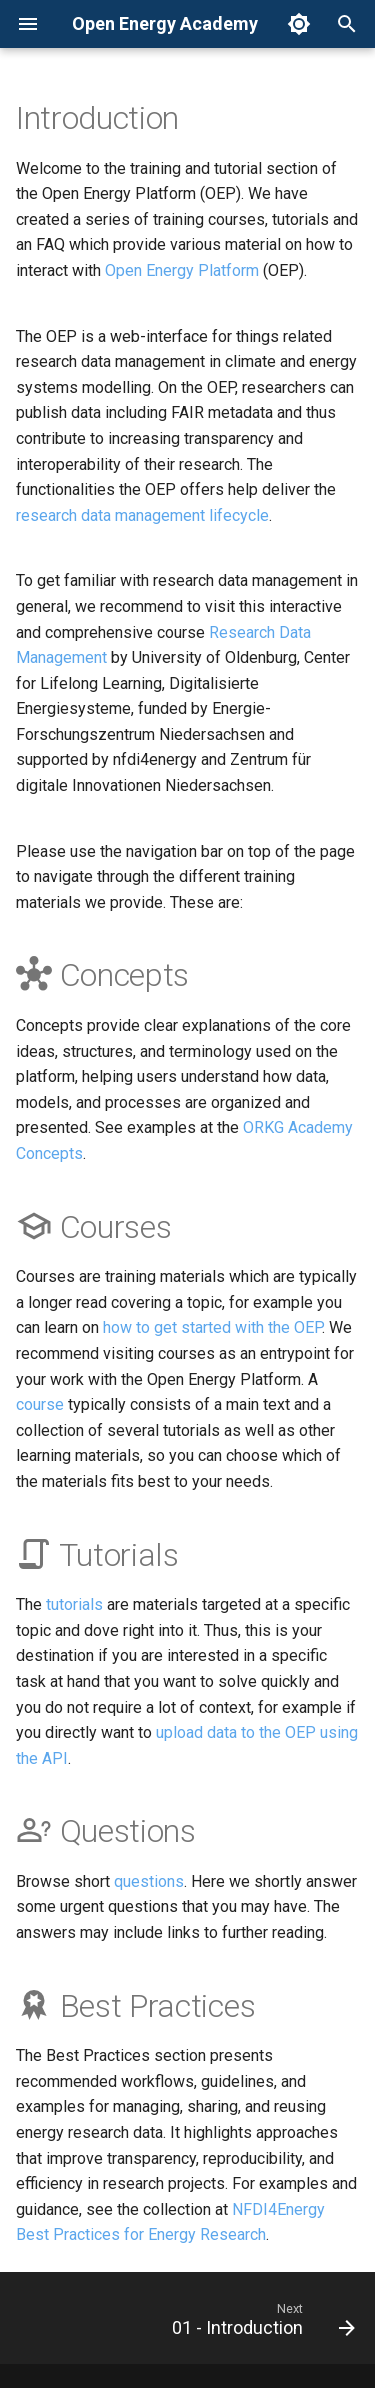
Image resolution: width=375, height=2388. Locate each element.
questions (149, 1881)
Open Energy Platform (182, 270)
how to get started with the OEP (212, 1327)
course (40, 1404)
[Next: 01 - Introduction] (261, 2324)
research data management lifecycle (142, 515)
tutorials (74, 1604)
